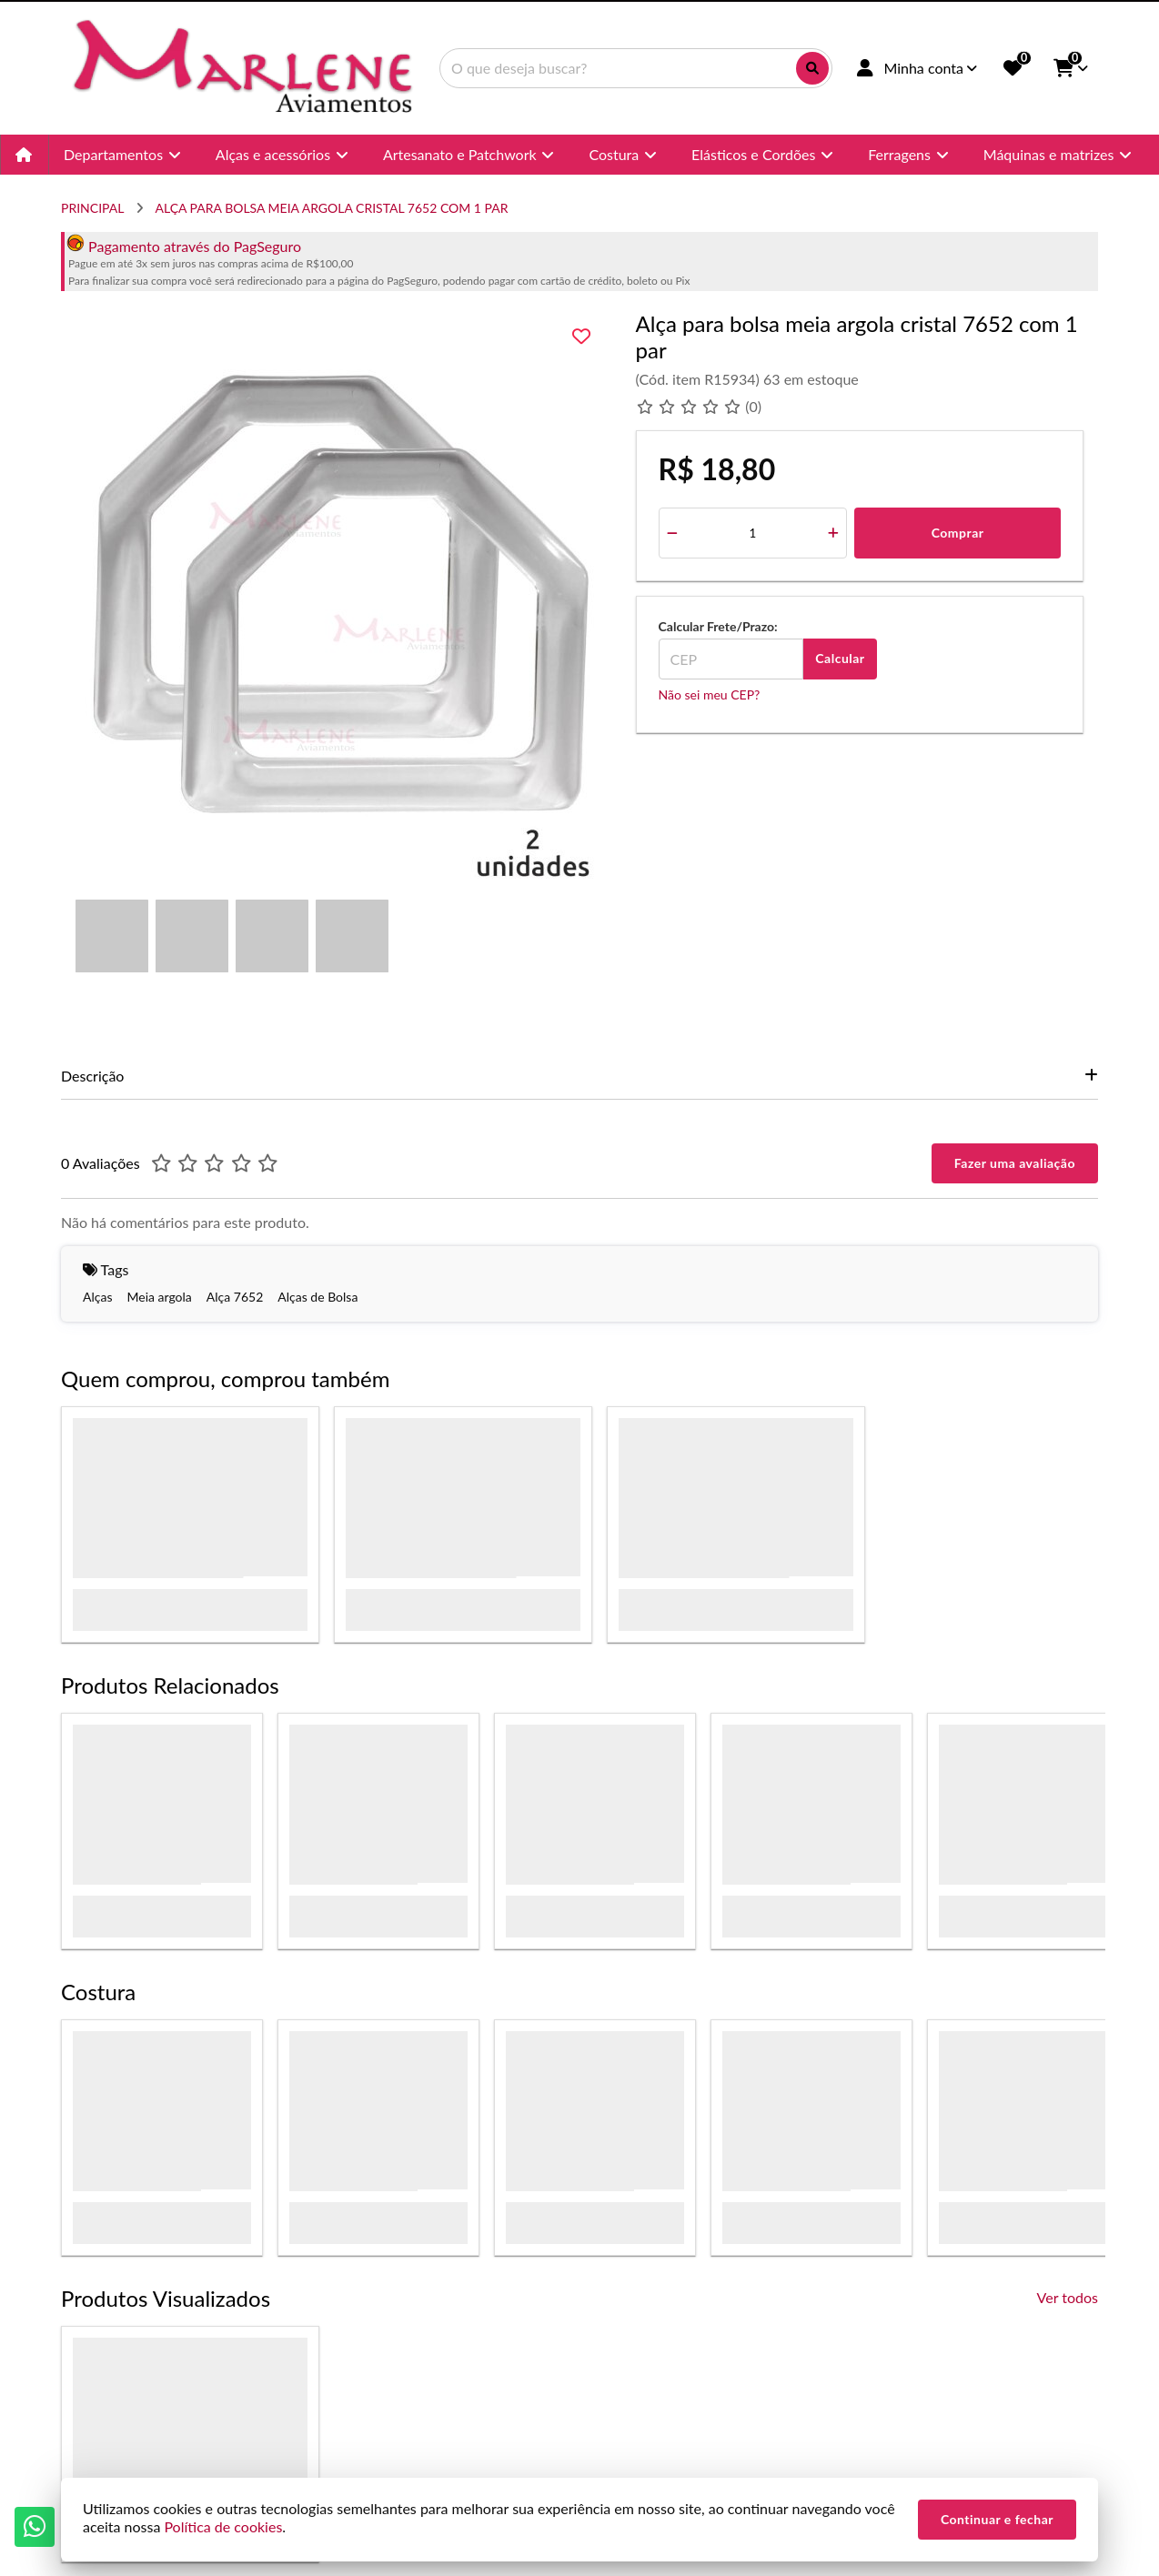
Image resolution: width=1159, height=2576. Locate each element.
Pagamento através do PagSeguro (183, 246)
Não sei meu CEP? (710, 694)
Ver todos (1067, 2297)
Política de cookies (223, 2526)
